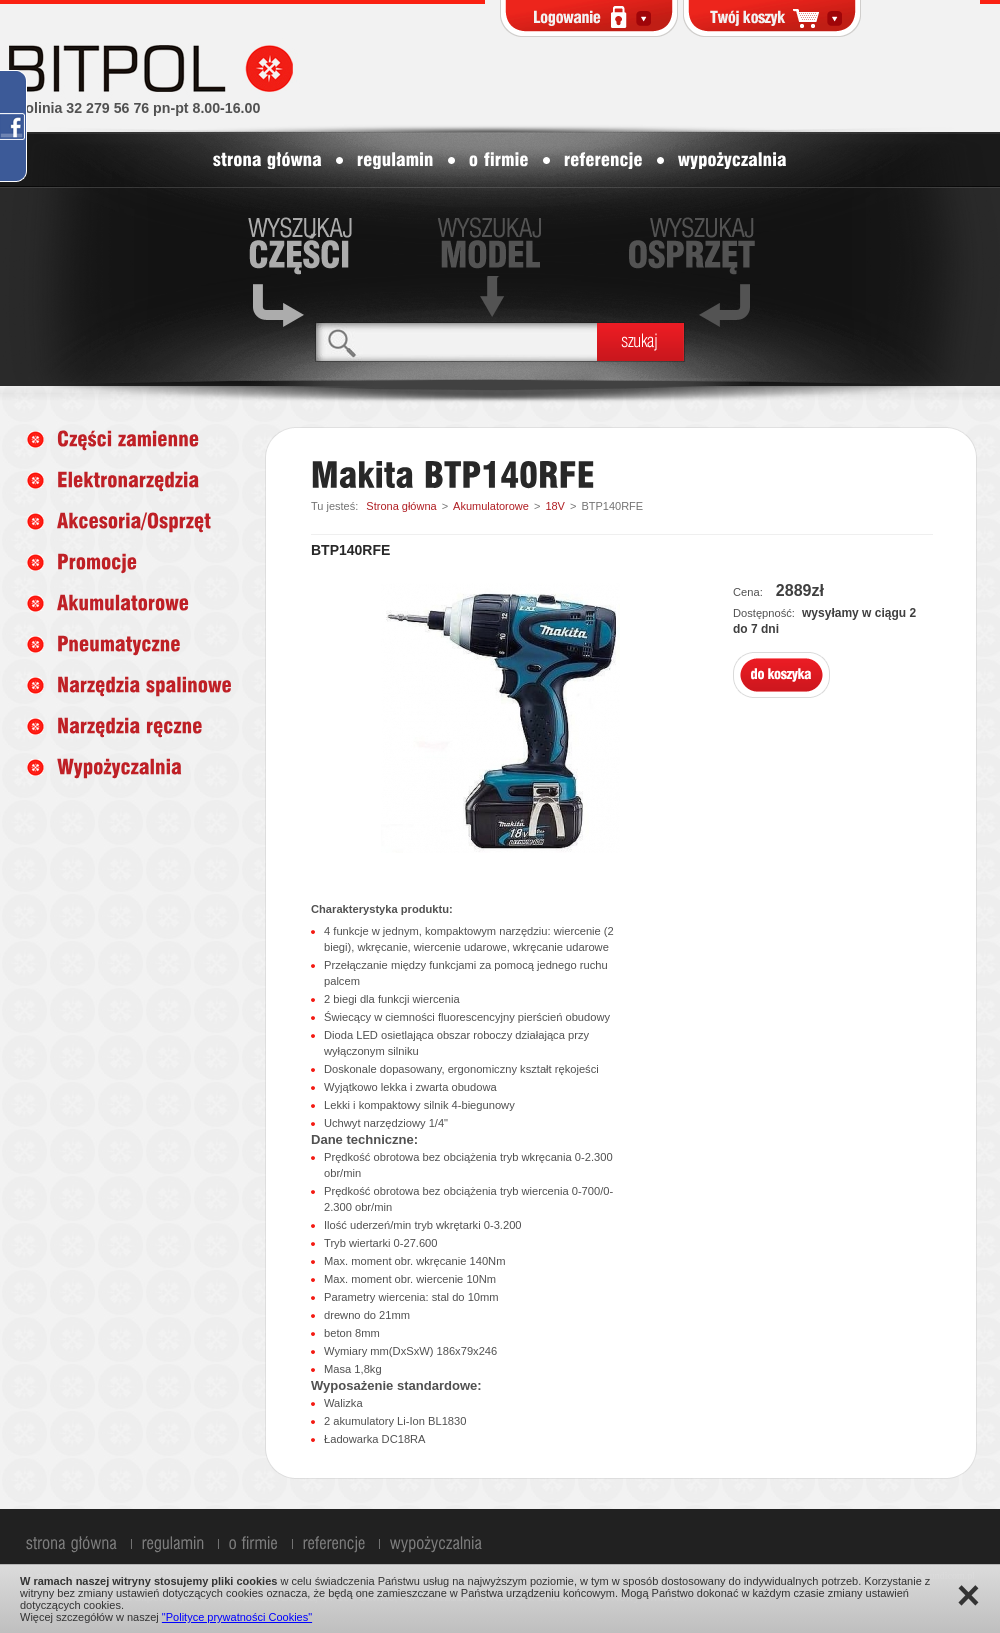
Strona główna (401, 506)
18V (555, 506)
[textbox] (456, 341)
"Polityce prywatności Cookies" (237, 1617)
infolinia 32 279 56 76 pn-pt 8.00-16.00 (134, 108)
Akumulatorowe (491, 506)
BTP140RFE (612, 506)
